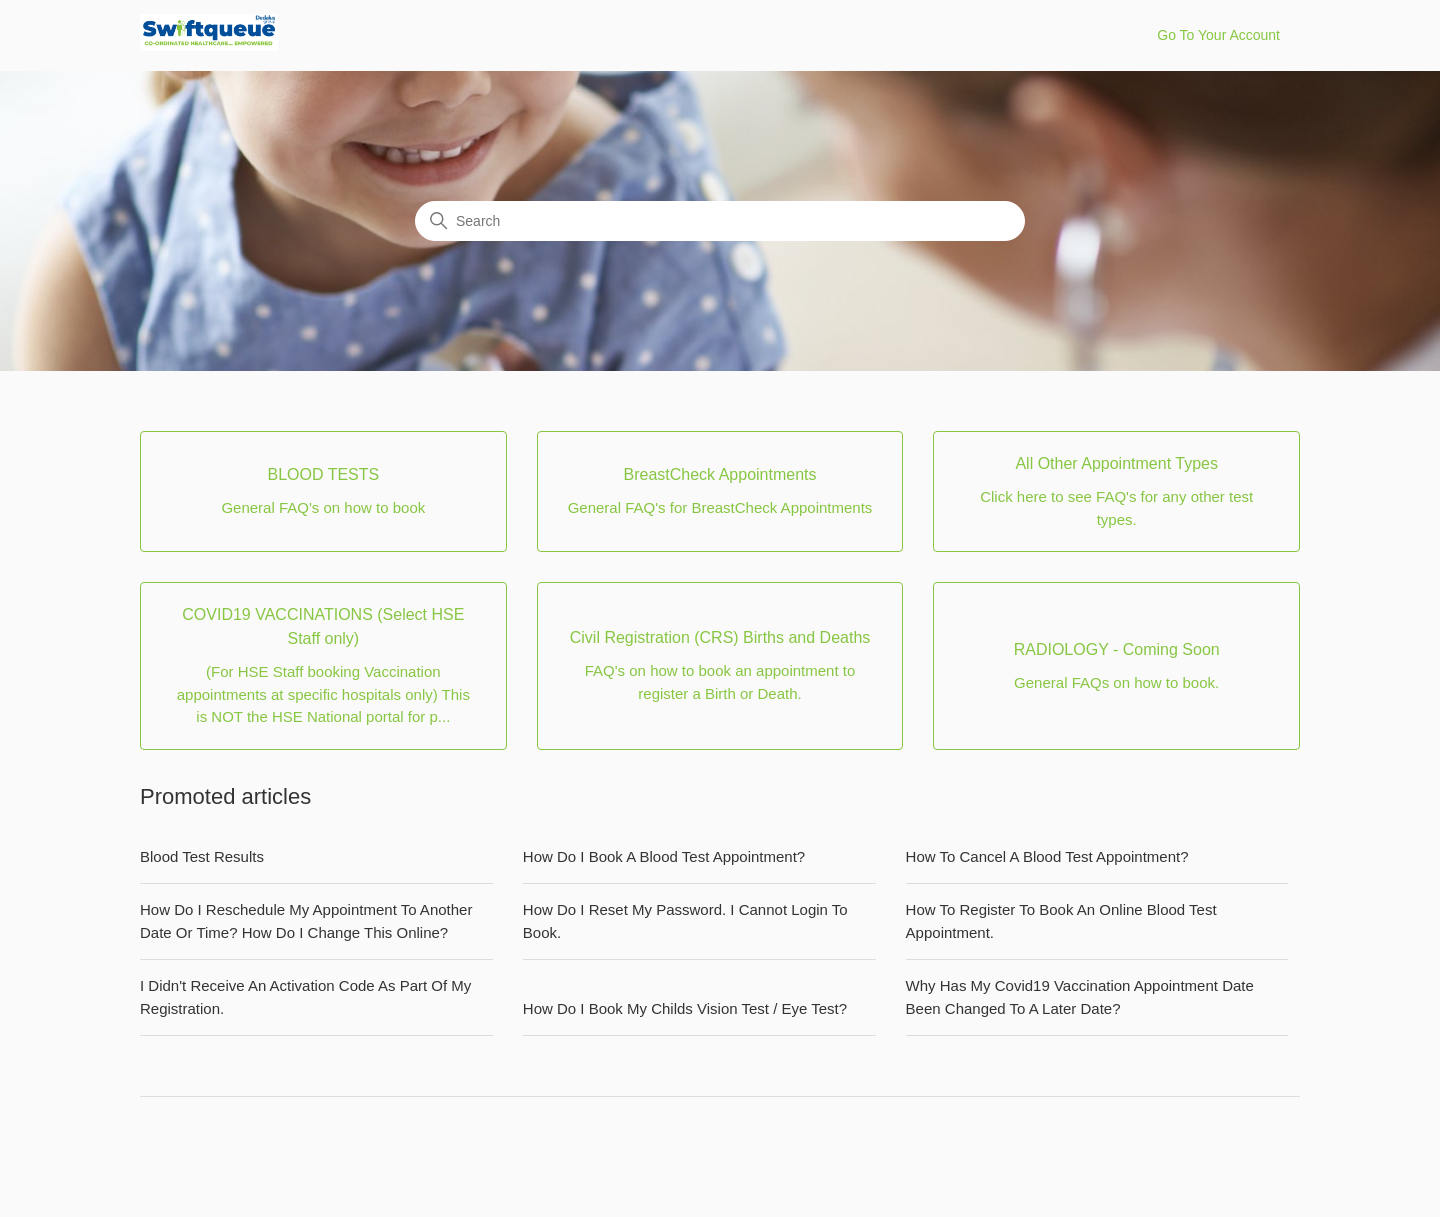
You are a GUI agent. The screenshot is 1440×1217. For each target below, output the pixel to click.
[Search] (720, 221)
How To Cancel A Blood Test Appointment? (1047, 856)
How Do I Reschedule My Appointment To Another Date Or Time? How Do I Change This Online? (306, 921)
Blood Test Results (202, 856)
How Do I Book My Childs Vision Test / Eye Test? (685, 1008)
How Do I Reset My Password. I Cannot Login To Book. (685, 921)
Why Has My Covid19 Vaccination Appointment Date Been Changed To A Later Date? (1080, 997)
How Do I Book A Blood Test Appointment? (664, 856)
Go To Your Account (1218, 35)
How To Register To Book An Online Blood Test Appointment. (1061, 921)
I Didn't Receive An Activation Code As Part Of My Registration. (305, 997)
